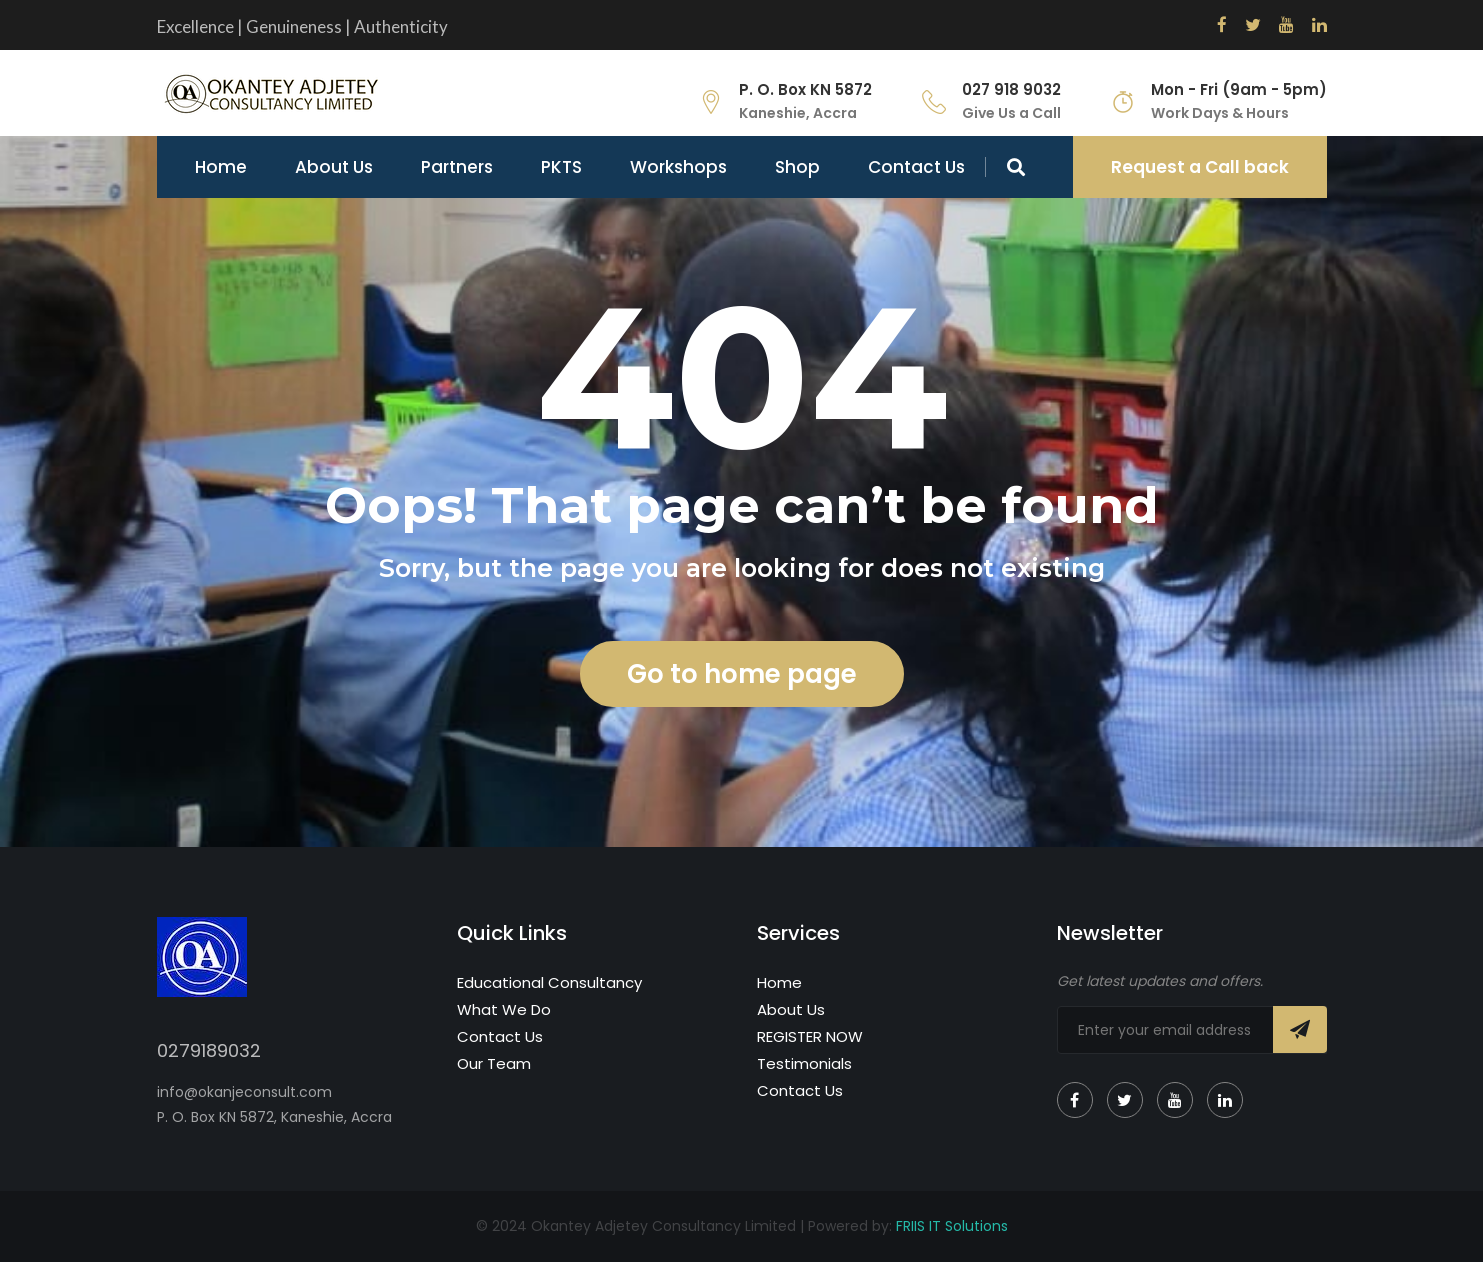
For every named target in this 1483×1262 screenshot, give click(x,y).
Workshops (678, 167)
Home (221, 167)
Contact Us (916, 167)
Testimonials (804, 1063)
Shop (797, 167)
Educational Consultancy (549, 982)
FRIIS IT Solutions (952, 1226)
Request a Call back (1200, 167)
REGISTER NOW (810, 1036)
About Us (334, 167)
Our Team (494, 1063)
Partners (457, 167)
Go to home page (742, 674)
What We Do (504, 1009)
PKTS (561, 167)
